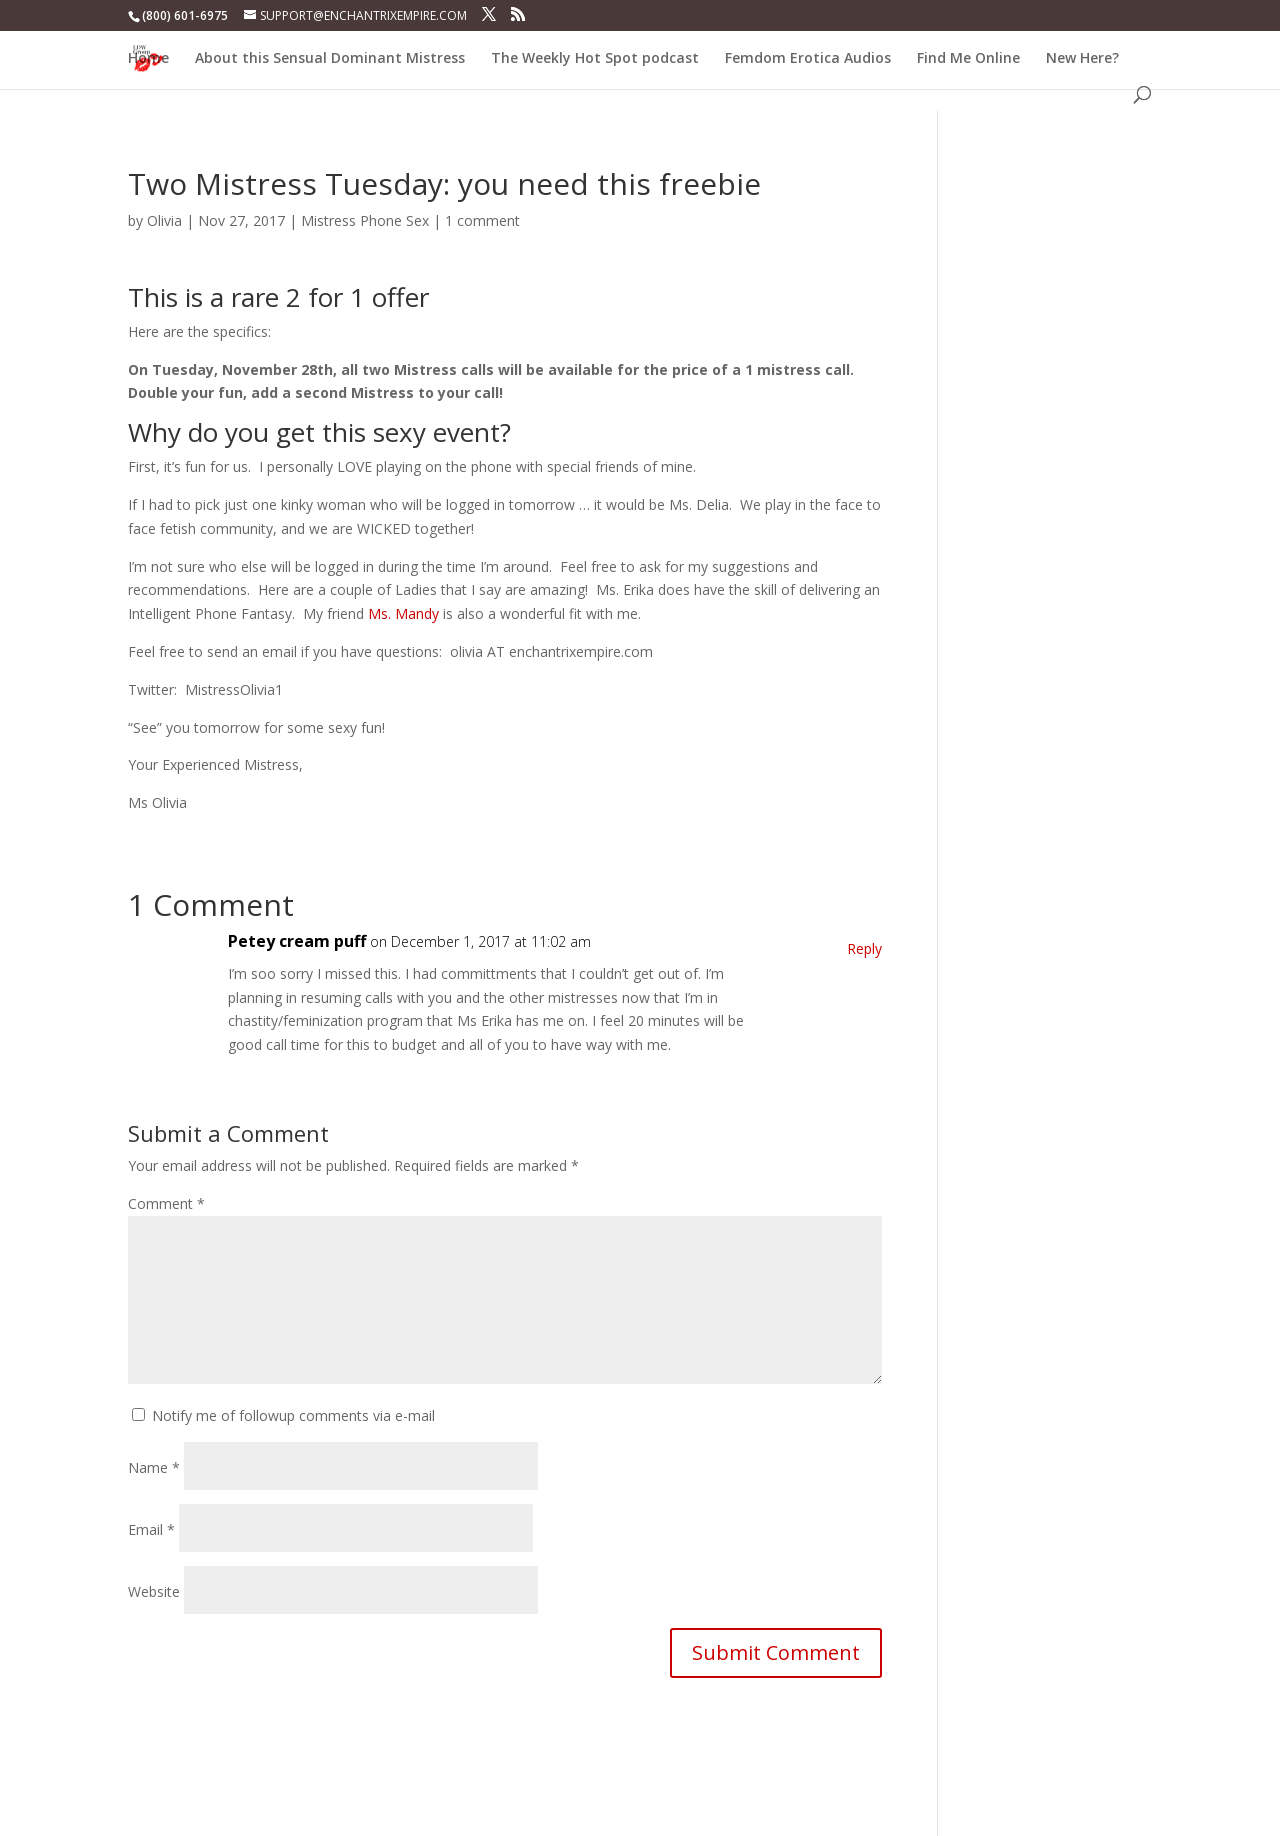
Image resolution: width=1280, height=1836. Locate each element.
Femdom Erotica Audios (808, 59)
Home (148, 59)
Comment (166, 1203)
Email (151, 1529)
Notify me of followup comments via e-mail (293, 1415)
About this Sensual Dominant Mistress (330, 59)
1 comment (482, 220)
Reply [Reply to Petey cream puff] (864, 948)
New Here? (1082, 59)
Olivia (164, 220)
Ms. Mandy (403, 613)
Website (154, 1591)
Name (154, 1467)
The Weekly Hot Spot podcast (595, 59)
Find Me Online (968, 59)
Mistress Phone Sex (365, 220)
